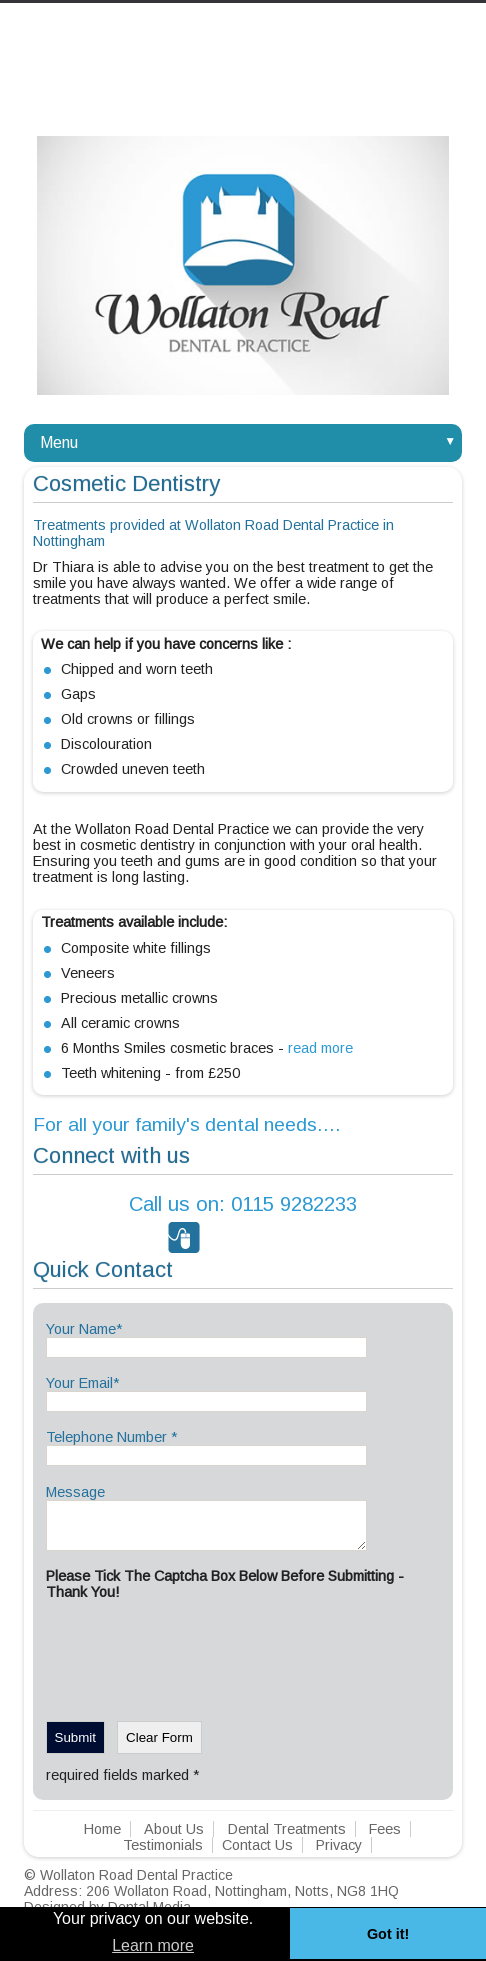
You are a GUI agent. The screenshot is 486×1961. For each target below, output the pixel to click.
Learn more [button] (153, 1945)
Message (75, 1492)
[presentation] (198, 1662)
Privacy (339, 1854)
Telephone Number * (111, 1437)
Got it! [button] (388, 1934)
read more (320, 1048)
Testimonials (163, 1854)
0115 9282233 (243, 1204)
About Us (174, 1838)
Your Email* (82, 1383)
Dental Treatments (287, 1838)
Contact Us (257, 1854)
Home (102, 1838)
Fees (385, 1838)
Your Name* (84, 1329)
